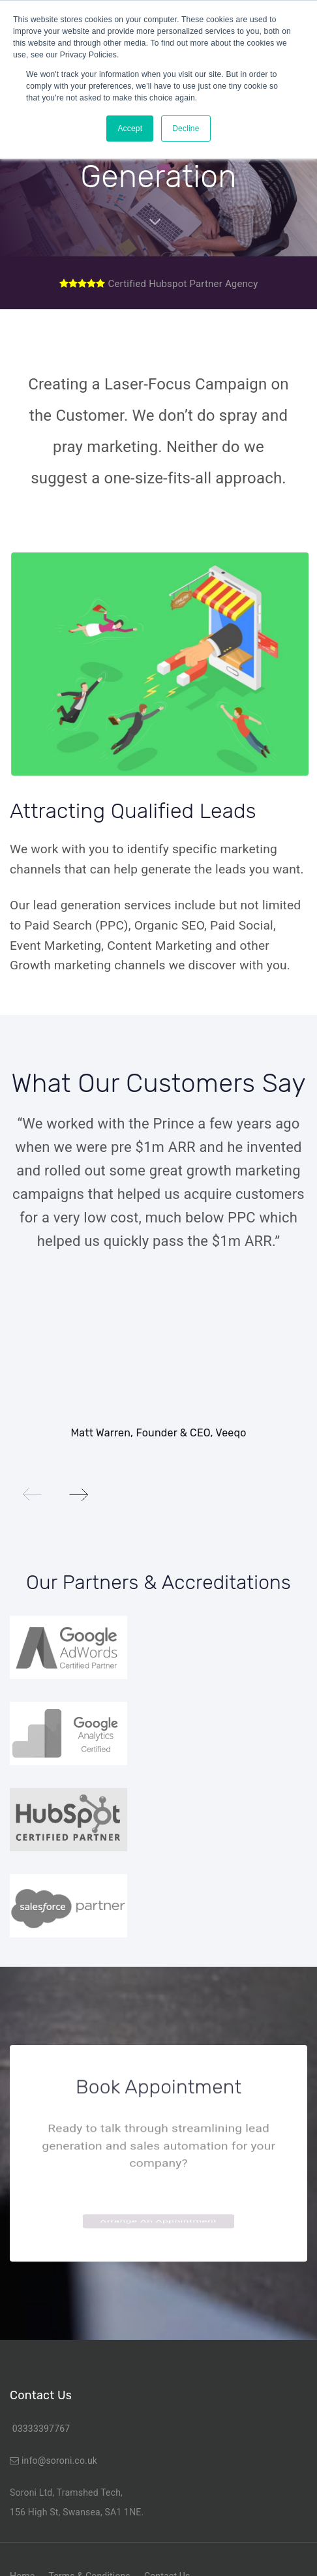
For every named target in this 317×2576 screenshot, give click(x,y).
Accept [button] (129, 128)
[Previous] (33, 1494)
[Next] (78, 1494)
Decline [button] (185, 128)
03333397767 (40, 2428)
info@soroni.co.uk (59, 2460)
